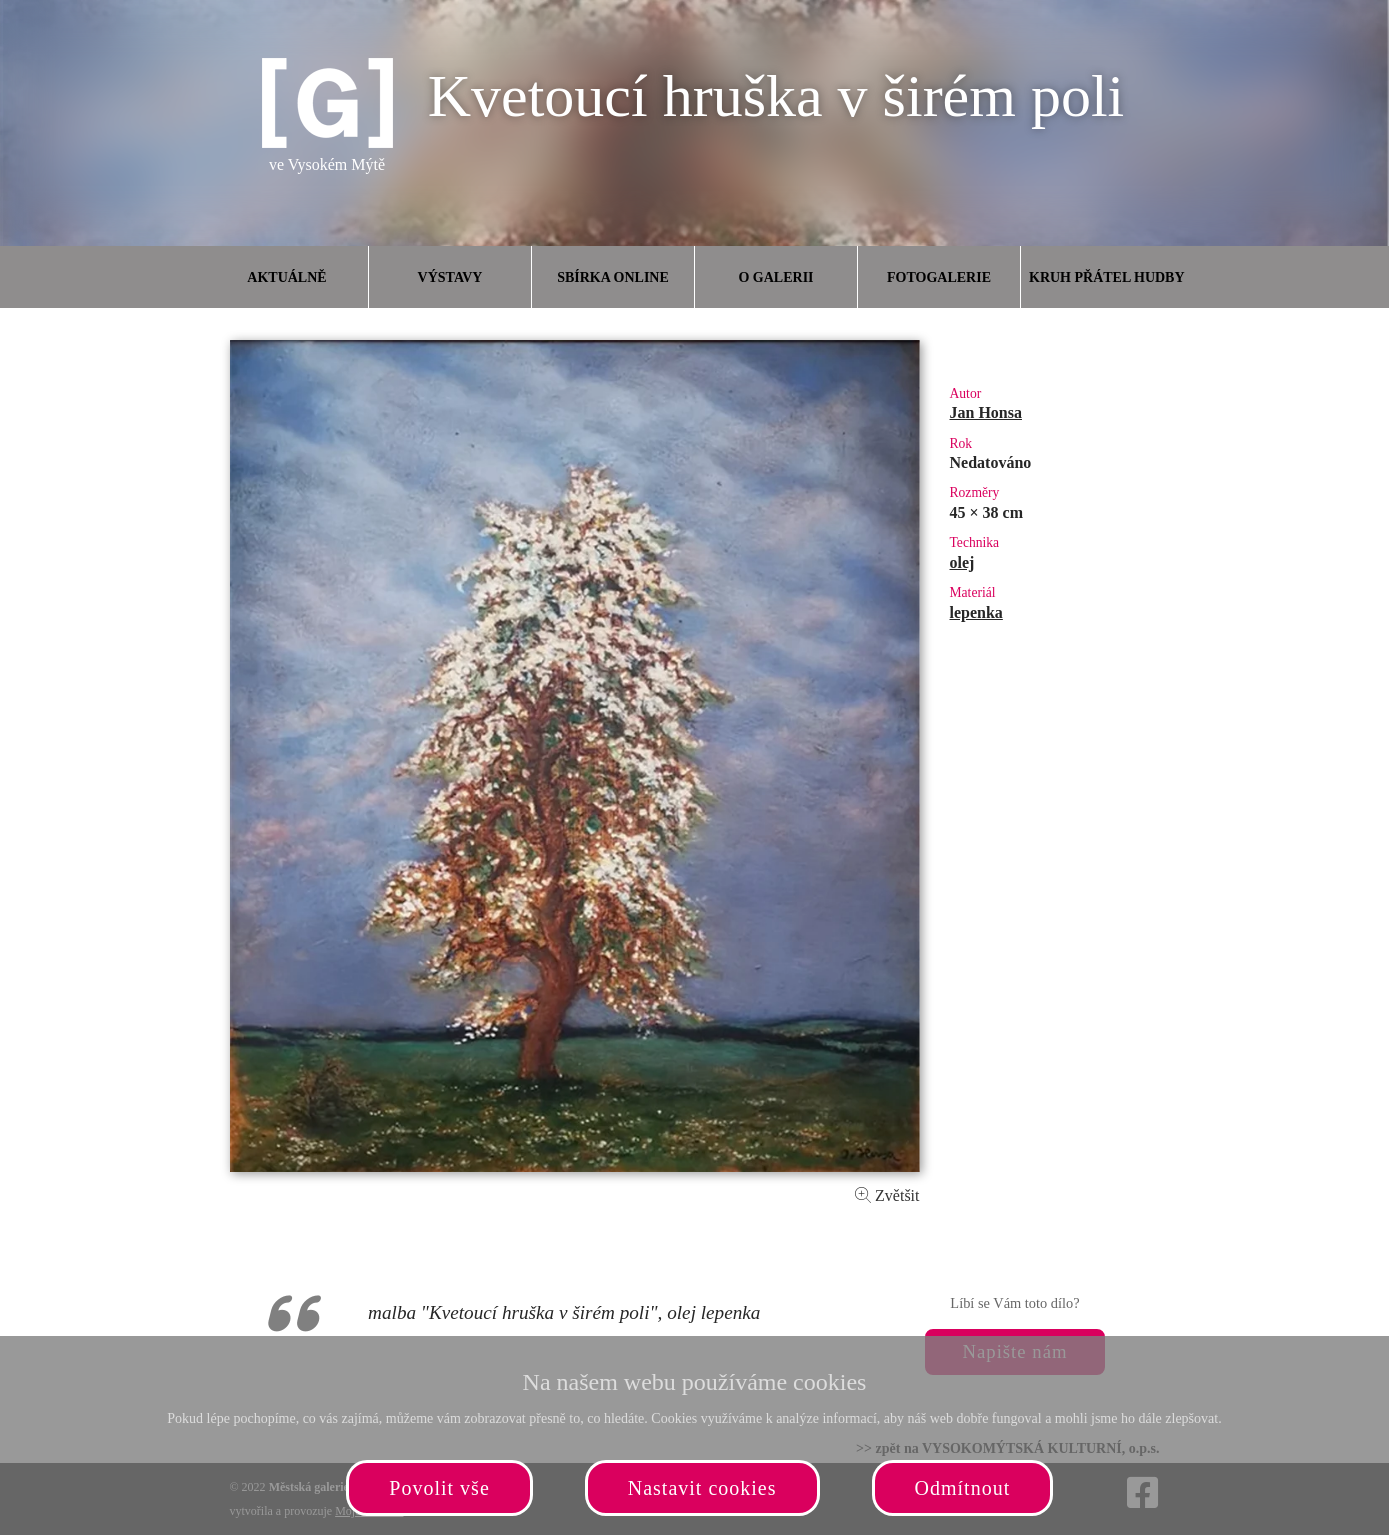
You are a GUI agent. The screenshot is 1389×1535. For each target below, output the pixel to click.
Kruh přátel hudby (1106, 277)
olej (962, 562)
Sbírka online (613, 277)
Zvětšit (887, 1195)
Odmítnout (963, 1488)
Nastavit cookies (702, 1488)
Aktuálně (286, 277)
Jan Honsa (986, 412)
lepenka (976, 612)
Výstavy (450, 277)
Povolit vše (439, 1488)
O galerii (775, 277)
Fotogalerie (939, 277)
